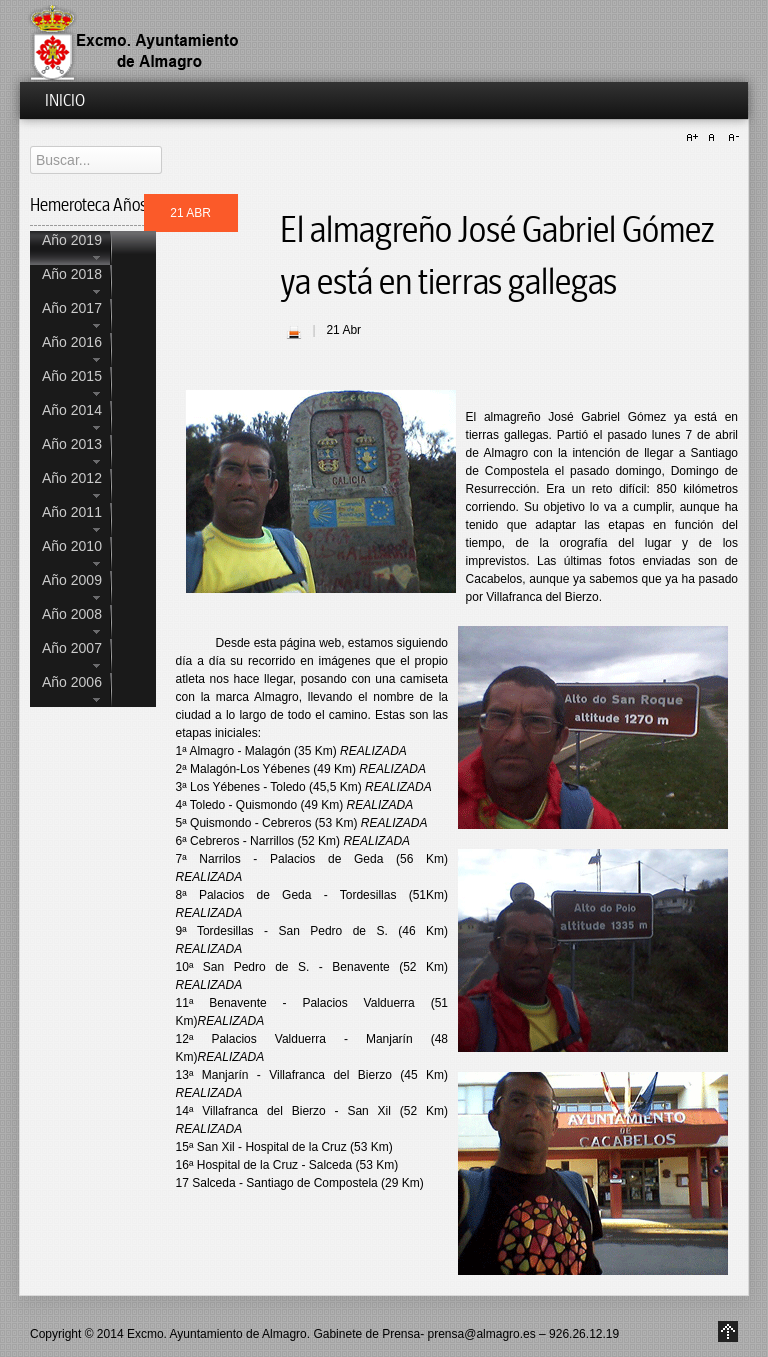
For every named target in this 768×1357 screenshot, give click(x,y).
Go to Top (728, 1331)
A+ (695, 138)
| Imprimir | (294, 332)
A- (731, 138)
